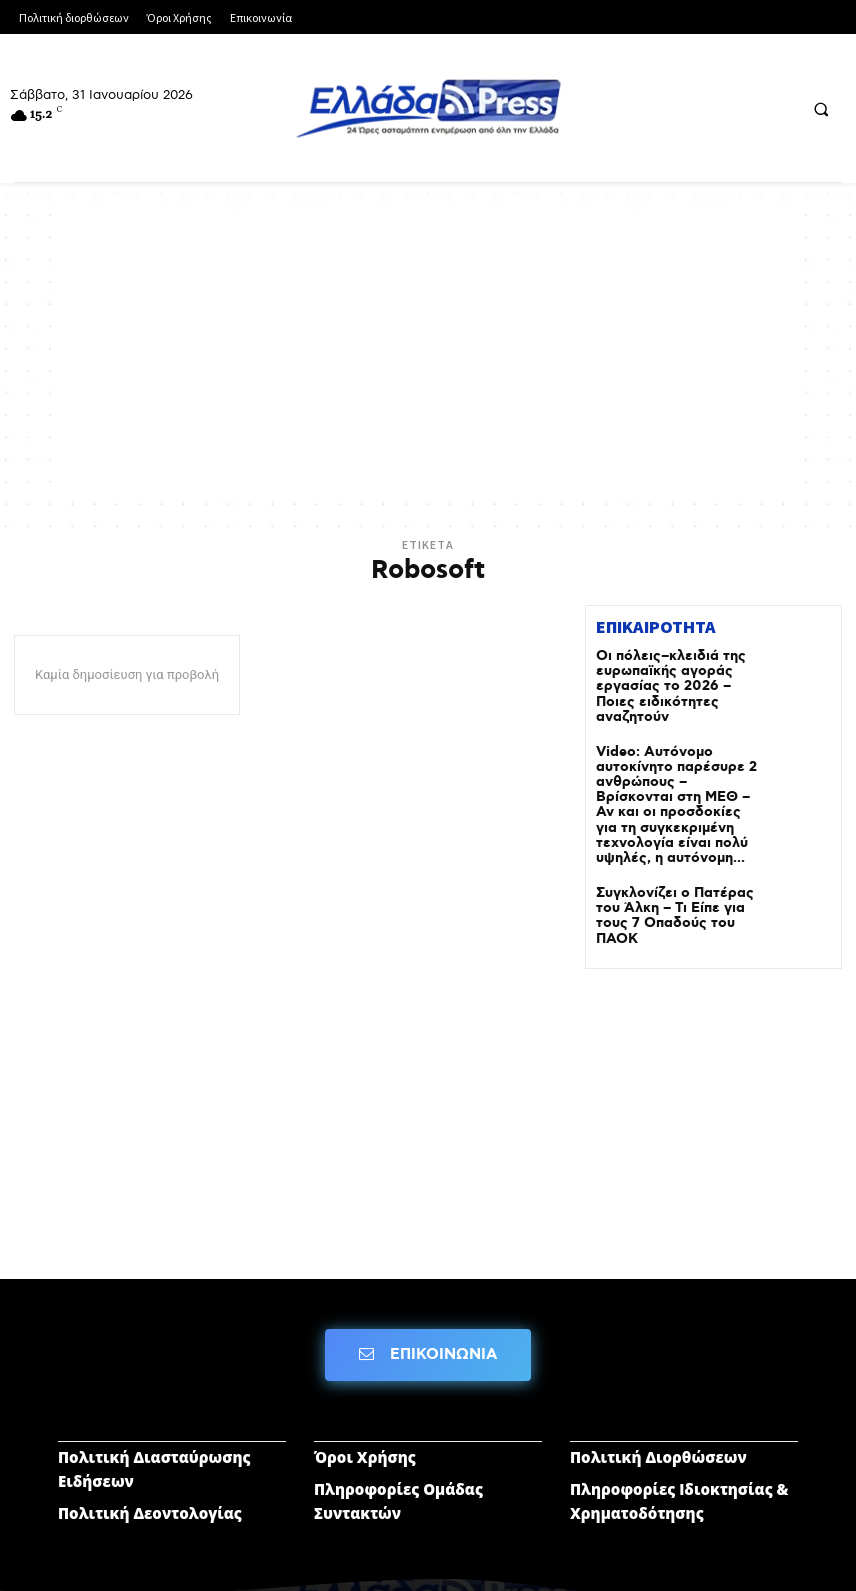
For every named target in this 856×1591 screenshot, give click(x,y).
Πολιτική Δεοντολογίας (150, 1474)
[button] (821, 109)
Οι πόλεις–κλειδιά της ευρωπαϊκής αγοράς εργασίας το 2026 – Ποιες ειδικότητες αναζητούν (671, 676)
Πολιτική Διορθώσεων (658, 1418)
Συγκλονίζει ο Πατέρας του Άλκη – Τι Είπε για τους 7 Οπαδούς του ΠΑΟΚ (675, 872)
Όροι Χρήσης (365, 1418)
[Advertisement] (428, 353)
